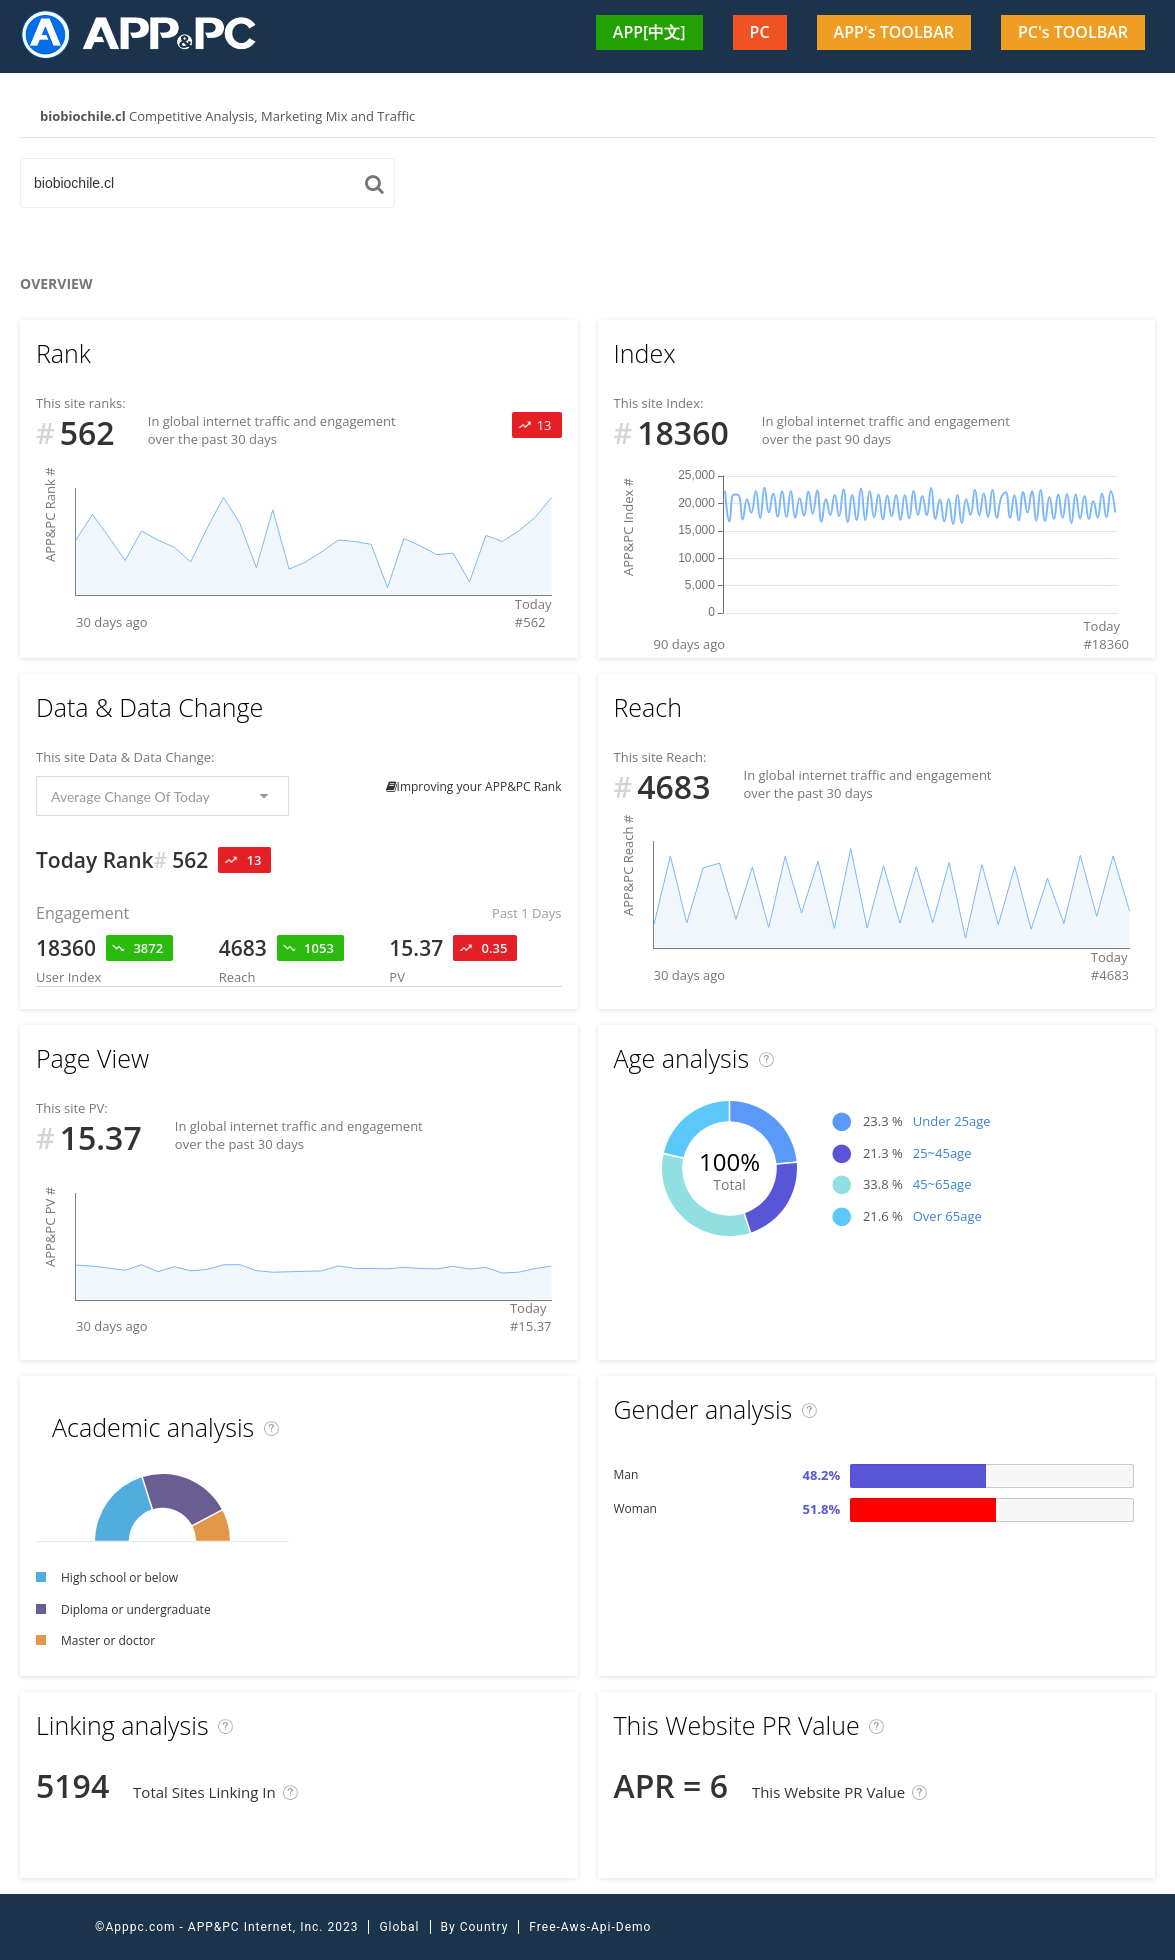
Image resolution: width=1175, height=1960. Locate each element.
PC (760, 32)
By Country (475, 1927)
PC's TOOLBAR (1073, 32)
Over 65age (947, 1216)
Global (399, 1927)
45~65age (942, 1184)
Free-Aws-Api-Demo (590, 1927)
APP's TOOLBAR (894, 32)
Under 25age (952, 1121)
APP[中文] (649, 32)
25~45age (942, 1153)
